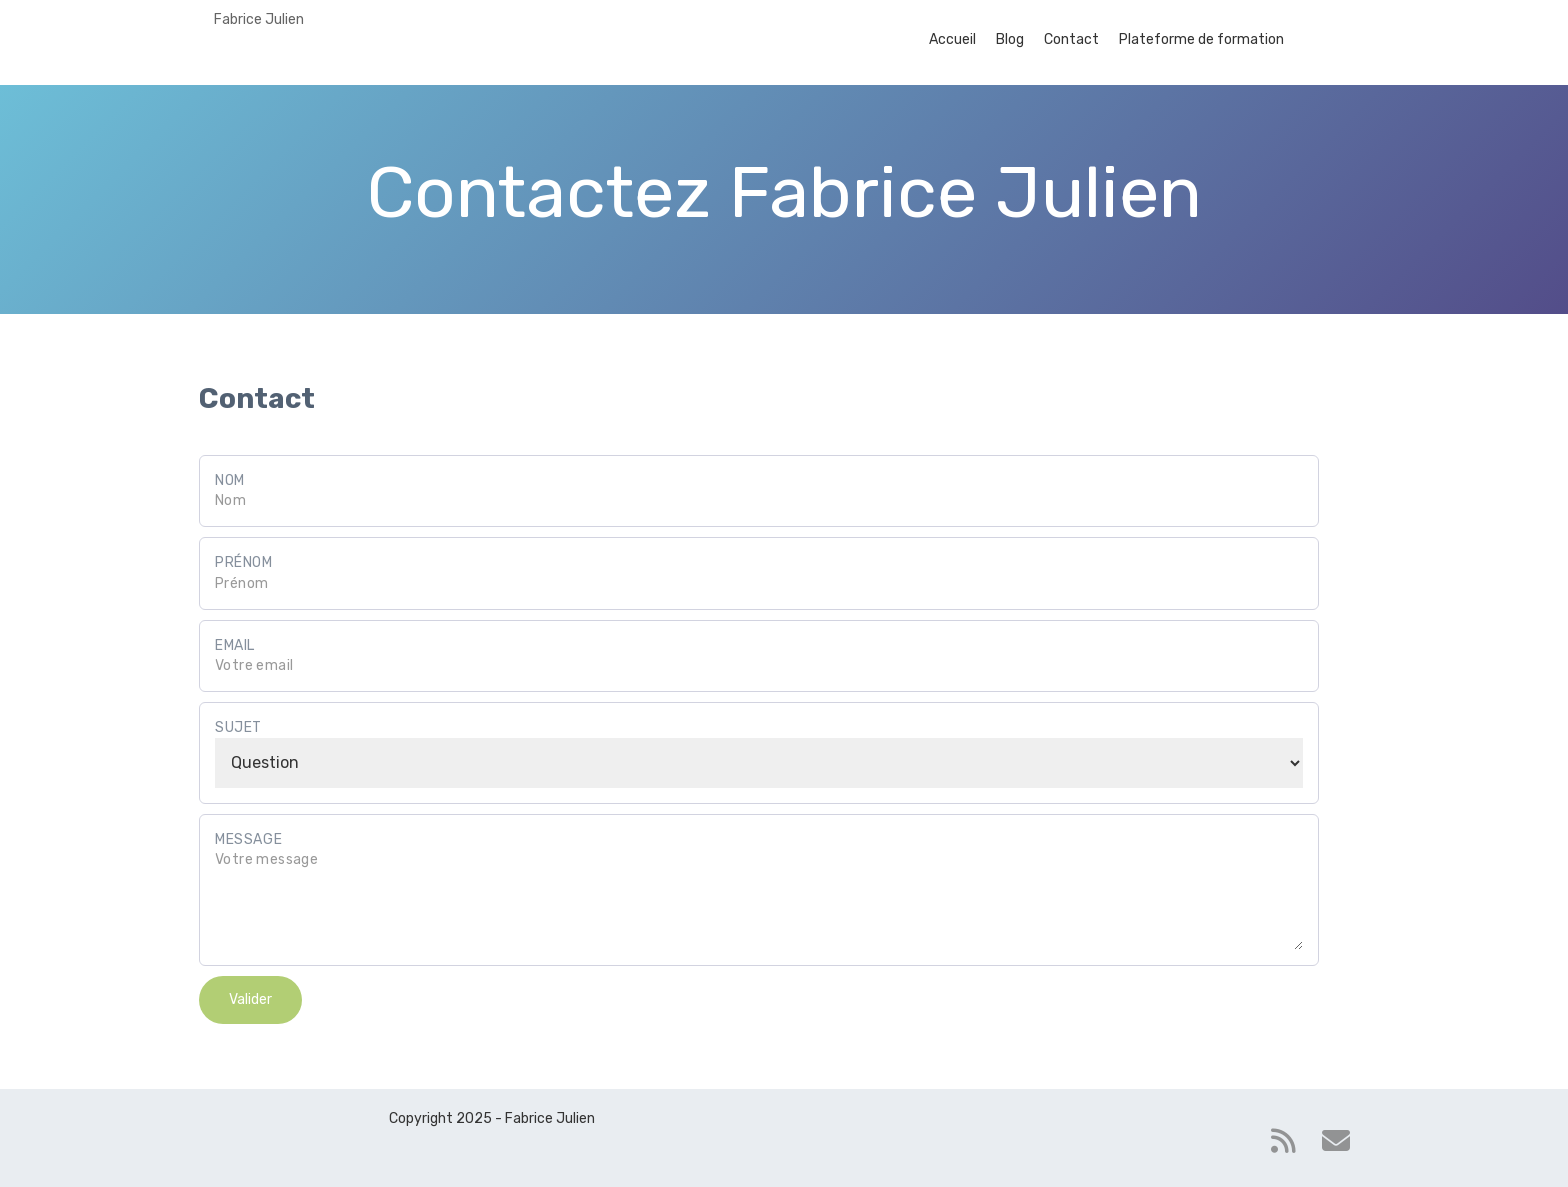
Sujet (238, 727)
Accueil (952, 39)
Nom (230, 480)
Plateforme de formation (1201, 39)
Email (235, 645)
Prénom (244, 562)
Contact (1071, 39)
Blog (1010, 39)
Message (248, 839)
